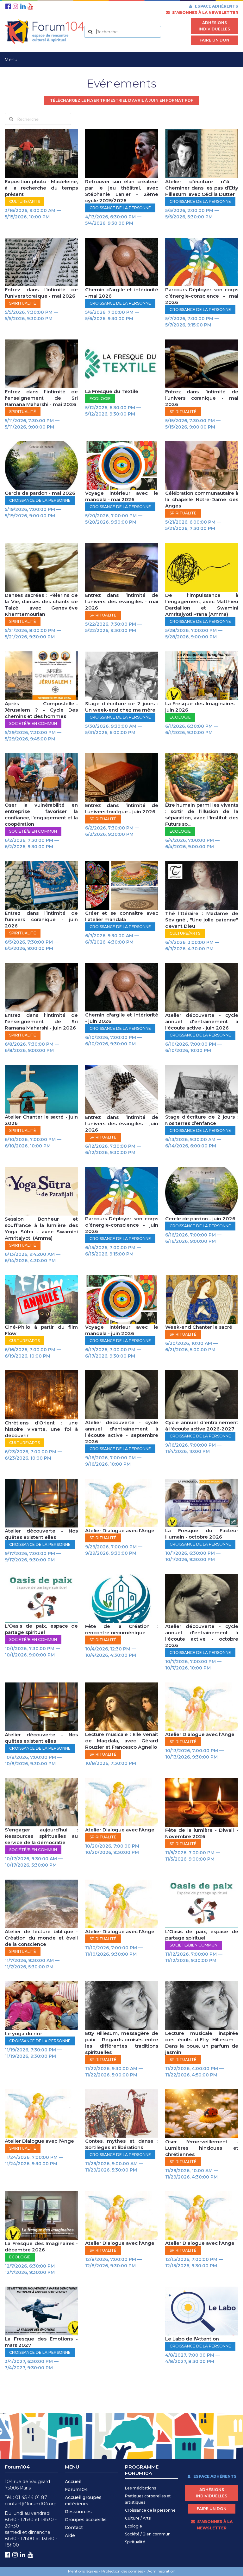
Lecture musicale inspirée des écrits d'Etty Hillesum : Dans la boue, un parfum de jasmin (201, 2042)
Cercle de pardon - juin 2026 (200, 1219)
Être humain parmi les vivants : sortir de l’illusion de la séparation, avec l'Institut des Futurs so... (201, 814)
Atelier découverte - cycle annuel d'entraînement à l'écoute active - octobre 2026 (201, 1635)
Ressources (78, 2512)
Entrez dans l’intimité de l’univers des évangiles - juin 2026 (121, 1123)
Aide (70, 2535)
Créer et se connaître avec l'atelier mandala (121, 916)
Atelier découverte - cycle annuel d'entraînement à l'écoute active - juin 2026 (201, 1021)
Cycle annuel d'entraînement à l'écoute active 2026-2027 (201, 1425)
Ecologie (133, 2526)
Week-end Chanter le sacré (198, 1327)
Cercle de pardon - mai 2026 (40, 493)
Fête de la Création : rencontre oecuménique (121, 1629)
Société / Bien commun (148, 2534)
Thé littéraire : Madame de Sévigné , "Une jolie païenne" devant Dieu (201, 919)
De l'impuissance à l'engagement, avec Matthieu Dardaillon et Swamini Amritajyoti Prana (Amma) (201, 604)
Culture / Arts (138, 2518)
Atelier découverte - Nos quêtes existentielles (41, 1534)
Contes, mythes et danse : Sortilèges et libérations (121, 2144)
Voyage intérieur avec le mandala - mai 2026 (121, 496)
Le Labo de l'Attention (192, 2339)
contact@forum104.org (31, 2504)
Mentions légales (83, 2571)
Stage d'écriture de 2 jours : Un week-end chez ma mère (121, 706)
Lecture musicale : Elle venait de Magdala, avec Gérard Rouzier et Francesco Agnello (121, 1740)
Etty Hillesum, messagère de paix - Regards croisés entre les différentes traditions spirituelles (121, 2042)
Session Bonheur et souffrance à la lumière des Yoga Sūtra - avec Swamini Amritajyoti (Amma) (41, 1228)
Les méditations (140, 2488)
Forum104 (76, 2489)
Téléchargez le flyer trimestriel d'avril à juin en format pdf (121, 100)
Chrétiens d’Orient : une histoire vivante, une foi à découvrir (41, 1429)
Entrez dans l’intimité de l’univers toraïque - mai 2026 (41, 293)
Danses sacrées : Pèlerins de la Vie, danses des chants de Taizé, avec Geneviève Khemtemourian (41, 604)
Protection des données (122, 2571)
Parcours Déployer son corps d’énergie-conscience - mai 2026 (201, 296)
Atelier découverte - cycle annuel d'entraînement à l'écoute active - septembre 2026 (121, 1431)
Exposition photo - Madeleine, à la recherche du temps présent (41, 187)
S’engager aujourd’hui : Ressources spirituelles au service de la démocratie (41, 1836)
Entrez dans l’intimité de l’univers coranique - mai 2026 (201, 398)
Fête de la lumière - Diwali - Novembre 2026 (201, 1833)
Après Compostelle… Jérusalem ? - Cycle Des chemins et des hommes (41, 709)
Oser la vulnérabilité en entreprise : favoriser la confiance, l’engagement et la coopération (41, 814)
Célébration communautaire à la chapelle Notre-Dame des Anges (201, 499)
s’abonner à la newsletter (201, 12)
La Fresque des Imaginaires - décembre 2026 (41, 2246)
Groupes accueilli (84, 2519)
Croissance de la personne (150, 2510)
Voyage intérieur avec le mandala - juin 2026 (121, 1330)
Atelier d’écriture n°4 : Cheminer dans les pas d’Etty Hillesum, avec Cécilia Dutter (201, 187)
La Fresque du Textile (111, 391)
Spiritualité (135, 2542)
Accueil (73, 2481)
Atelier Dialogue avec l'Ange (119, 1530)
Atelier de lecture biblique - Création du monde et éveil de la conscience (41, 1937)
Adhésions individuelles (214, 25)
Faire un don (214, 40)
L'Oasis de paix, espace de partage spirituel (41, 1629)
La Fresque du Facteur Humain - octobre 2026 (201, 1533)
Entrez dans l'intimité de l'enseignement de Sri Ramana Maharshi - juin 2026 (41, 1021)
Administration (161, 2571)
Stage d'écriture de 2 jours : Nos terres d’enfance (201, 1120)
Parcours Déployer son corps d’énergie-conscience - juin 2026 (121, 1225)
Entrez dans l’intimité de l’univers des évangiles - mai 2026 (121, 601)
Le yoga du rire (23, 2033)
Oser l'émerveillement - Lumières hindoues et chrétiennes (201, 2148)
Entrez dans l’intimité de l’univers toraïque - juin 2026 (121, 808)
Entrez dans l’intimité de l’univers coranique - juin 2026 (41, 919)
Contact (74, 2527)
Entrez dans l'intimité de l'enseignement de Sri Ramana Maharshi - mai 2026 (41, 398)
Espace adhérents (213, 6)
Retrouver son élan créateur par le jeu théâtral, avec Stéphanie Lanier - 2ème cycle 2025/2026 (121, 190)
